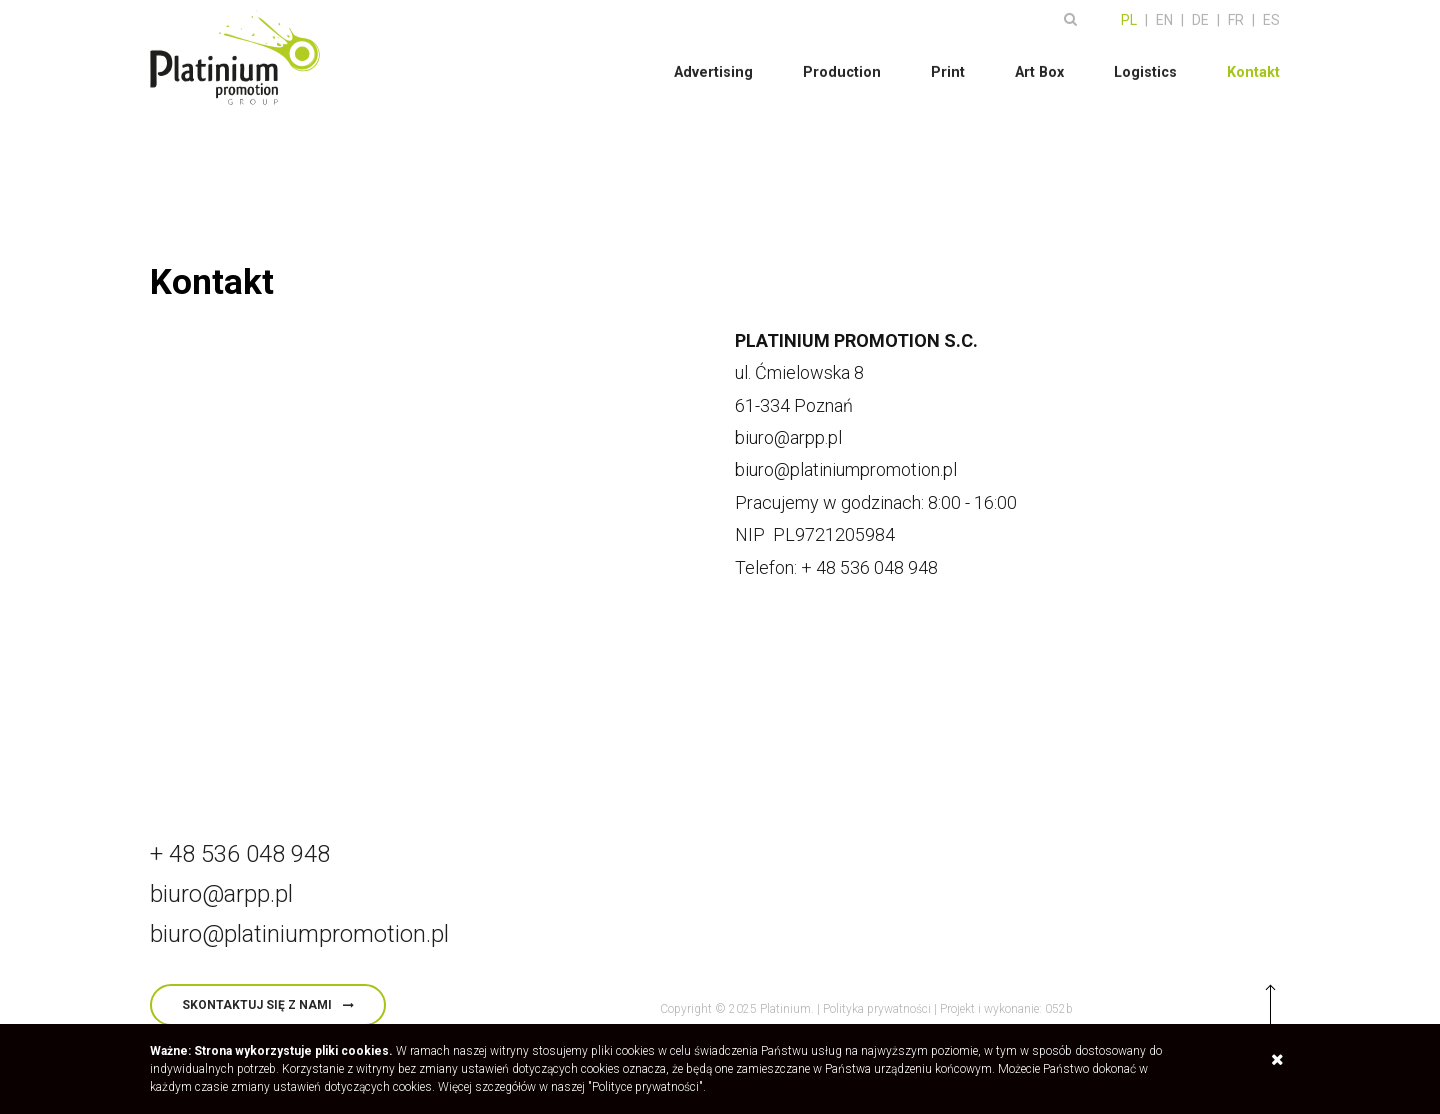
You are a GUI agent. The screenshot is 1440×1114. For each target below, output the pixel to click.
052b (1059, 1009)
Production (846, 67)
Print (950, 67)
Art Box (1041, 67)
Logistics (1146, 67)
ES (1271, 15)
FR (1236, 15)
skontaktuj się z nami (257, 1005)
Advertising (719, 67)
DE (1200, 15)
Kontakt (1254, 67)
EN (1164, 15)
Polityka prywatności (877, 1009)
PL (1129, 15)
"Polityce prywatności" (645, 1087)
